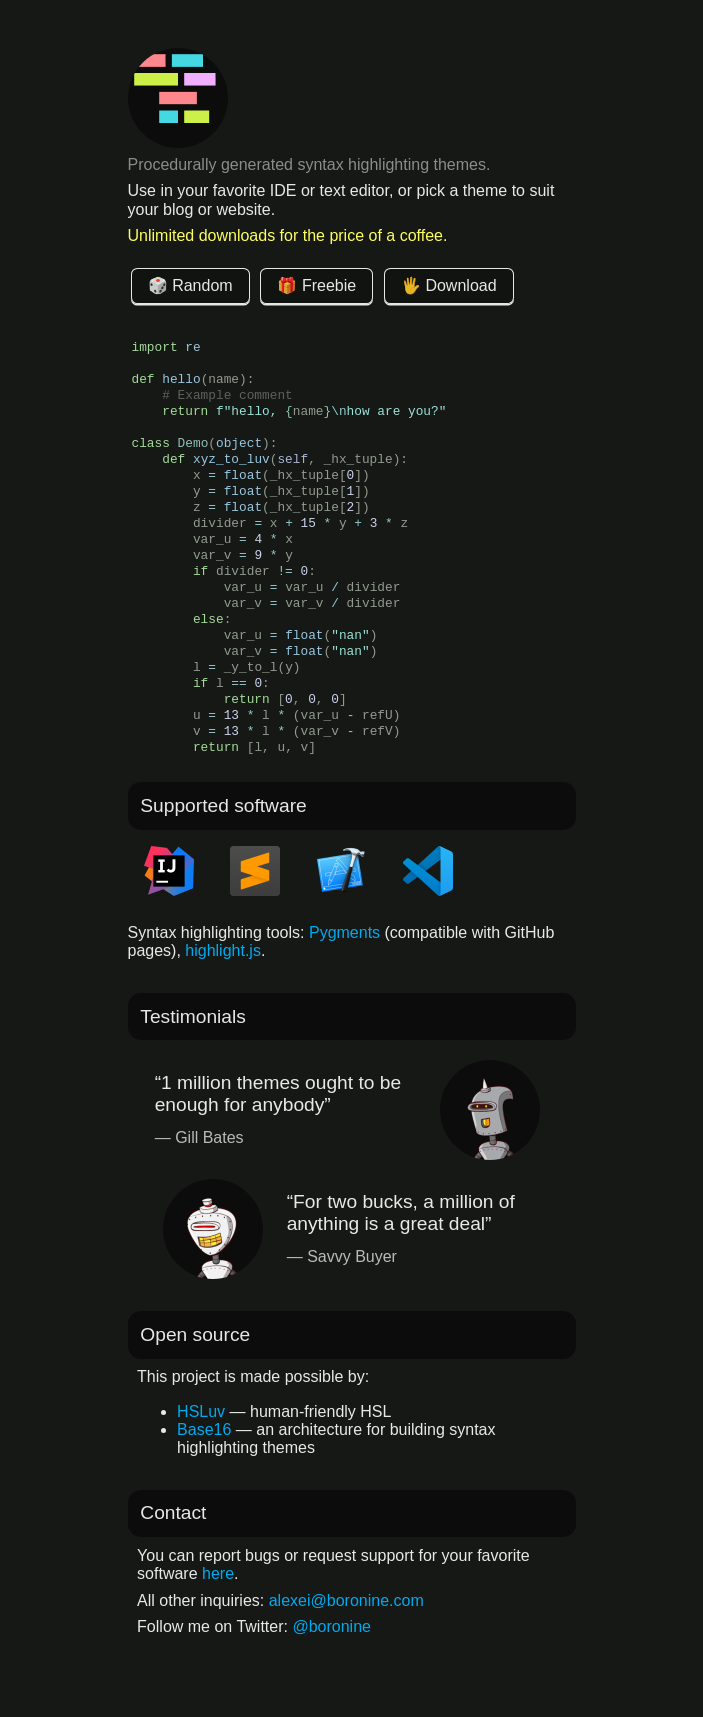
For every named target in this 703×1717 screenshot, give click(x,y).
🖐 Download (449, 285)
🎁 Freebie (316, 285)
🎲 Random (190, 285)
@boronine (331, 1626)
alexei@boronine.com (346, 1600)
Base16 (204, 1429)
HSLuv (201, 1411)
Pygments (344, 932)
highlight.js (223, 950)
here (218, 1573)
